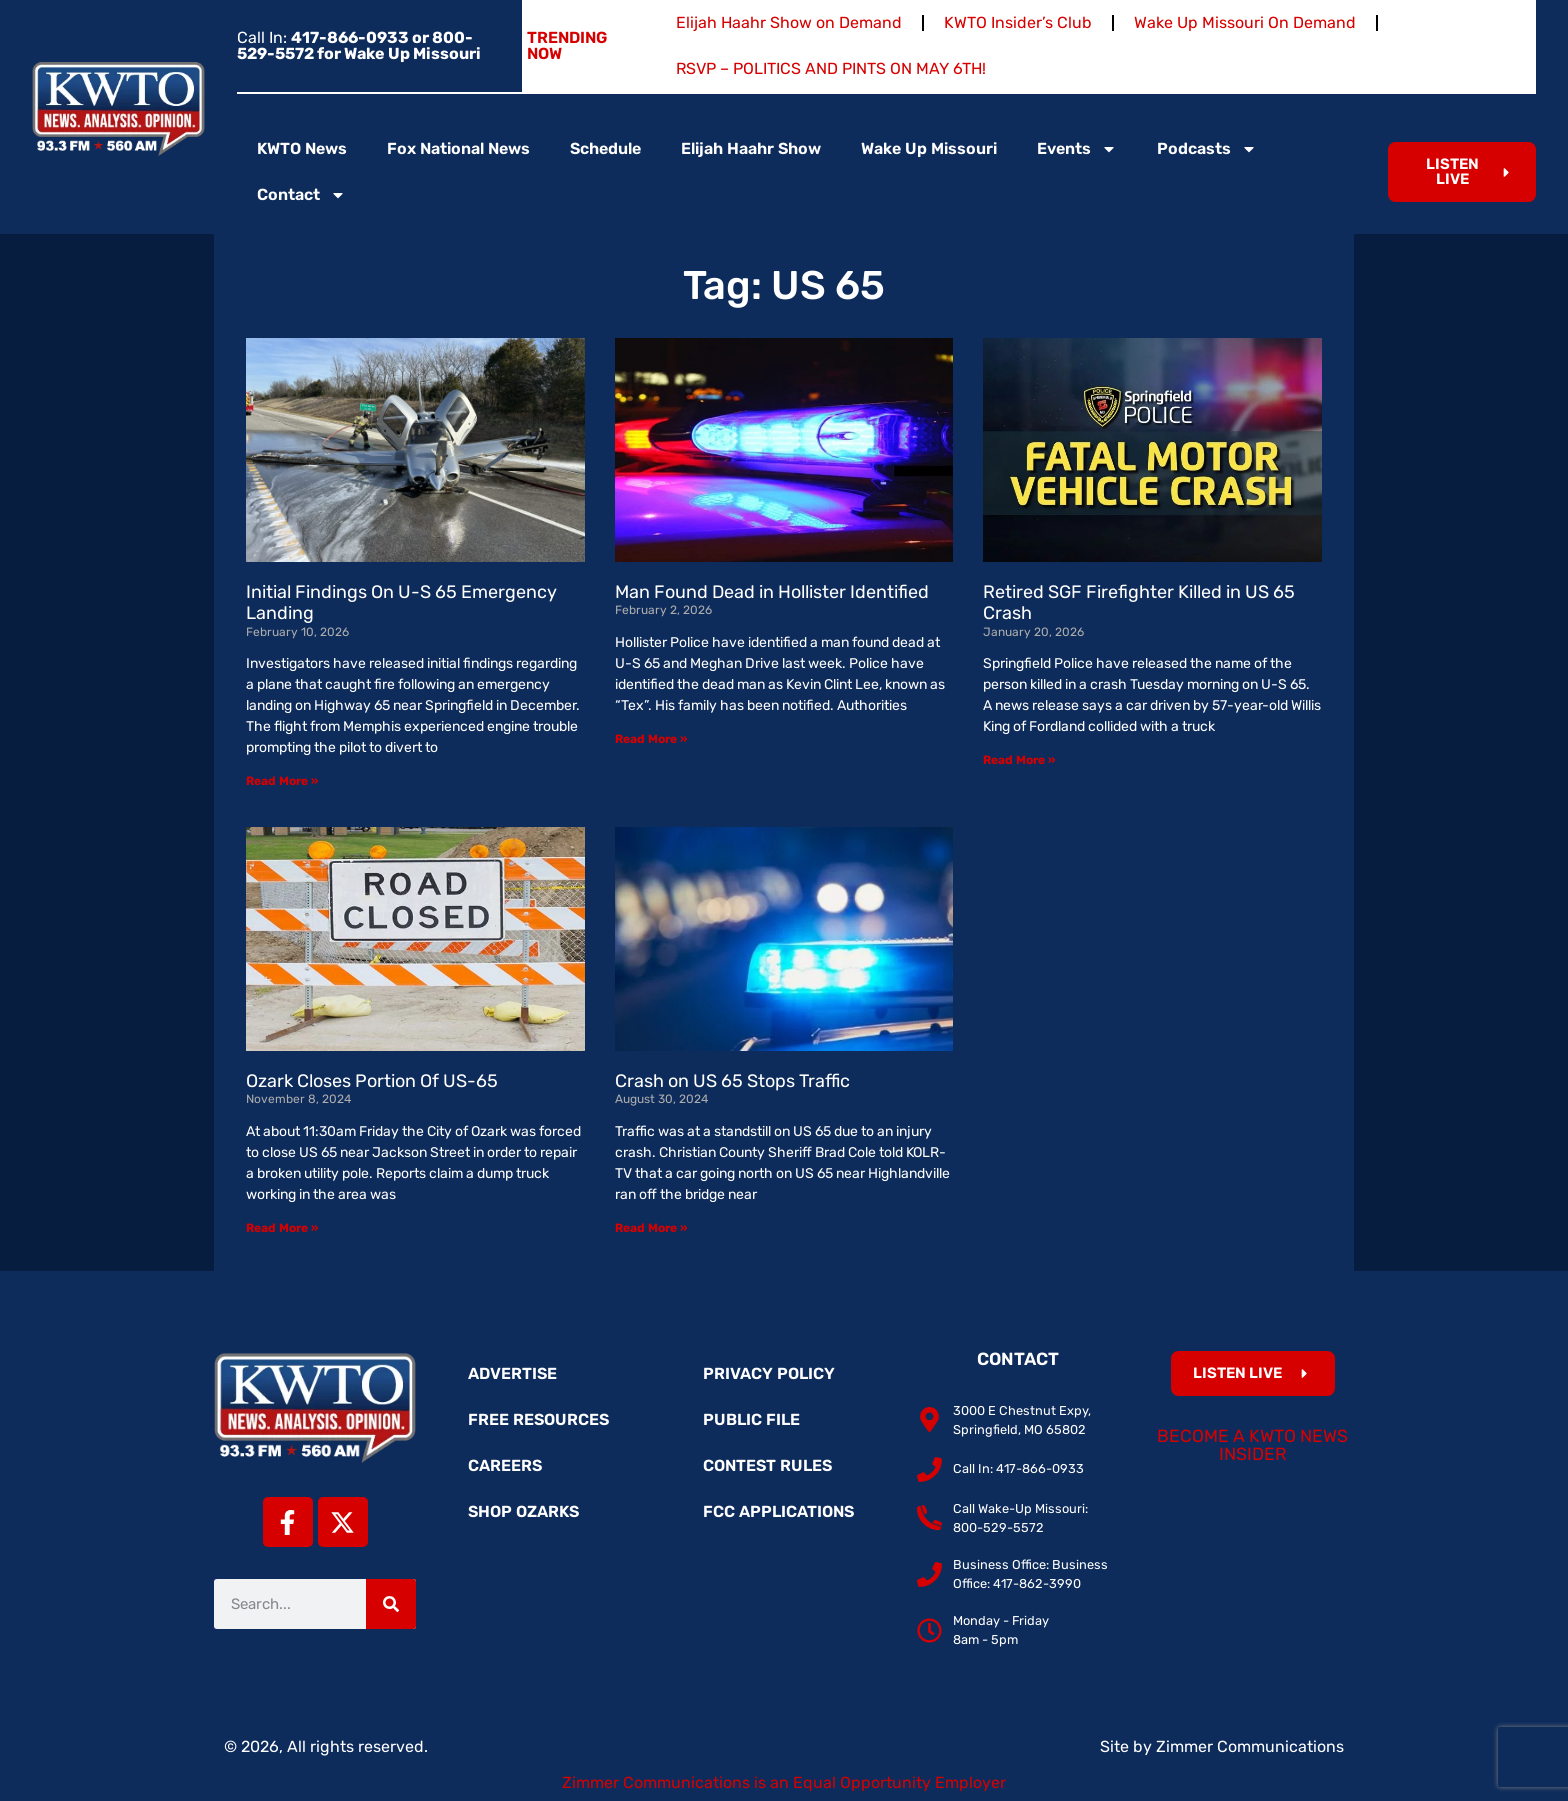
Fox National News (458, 148)
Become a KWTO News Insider (1252, 1445)
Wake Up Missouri (929, 148)
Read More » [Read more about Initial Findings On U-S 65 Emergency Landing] (282, 781)
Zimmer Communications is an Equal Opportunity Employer (784, 1782)
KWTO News (302, 148)
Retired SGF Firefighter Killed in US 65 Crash (1139, 603)
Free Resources (538, 1419)
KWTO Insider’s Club (1018, 22)
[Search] (391, 1604)
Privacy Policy (769, 1373)
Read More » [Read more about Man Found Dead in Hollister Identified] (651, 739)
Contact (301, 195)
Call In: (359, 45)
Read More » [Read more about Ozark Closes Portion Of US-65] (282, 1228)
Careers (505, 1465)
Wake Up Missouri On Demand (1245, 22)
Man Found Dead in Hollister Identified (772, 592)
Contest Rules (767, 1465)
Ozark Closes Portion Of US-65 (372, 1081)
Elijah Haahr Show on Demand (789, 22)
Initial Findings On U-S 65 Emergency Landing (401, 603)
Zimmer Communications (1250, 1746)
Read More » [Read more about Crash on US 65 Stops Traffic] (651, 1228)
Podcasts (1207, 149)
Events (1077, 149)
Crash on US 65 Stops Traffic (732, 1081)
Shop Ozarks (523, 1511)
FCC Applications (778, 1511)
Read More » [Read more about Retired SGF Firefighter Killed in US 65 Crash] (1019, 760)
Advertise (512, 1373)
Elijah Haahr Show (751, 148)
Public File (751, 1419)
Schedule (605, 148)
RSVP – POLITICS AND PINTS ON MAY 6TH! (831, 68)
